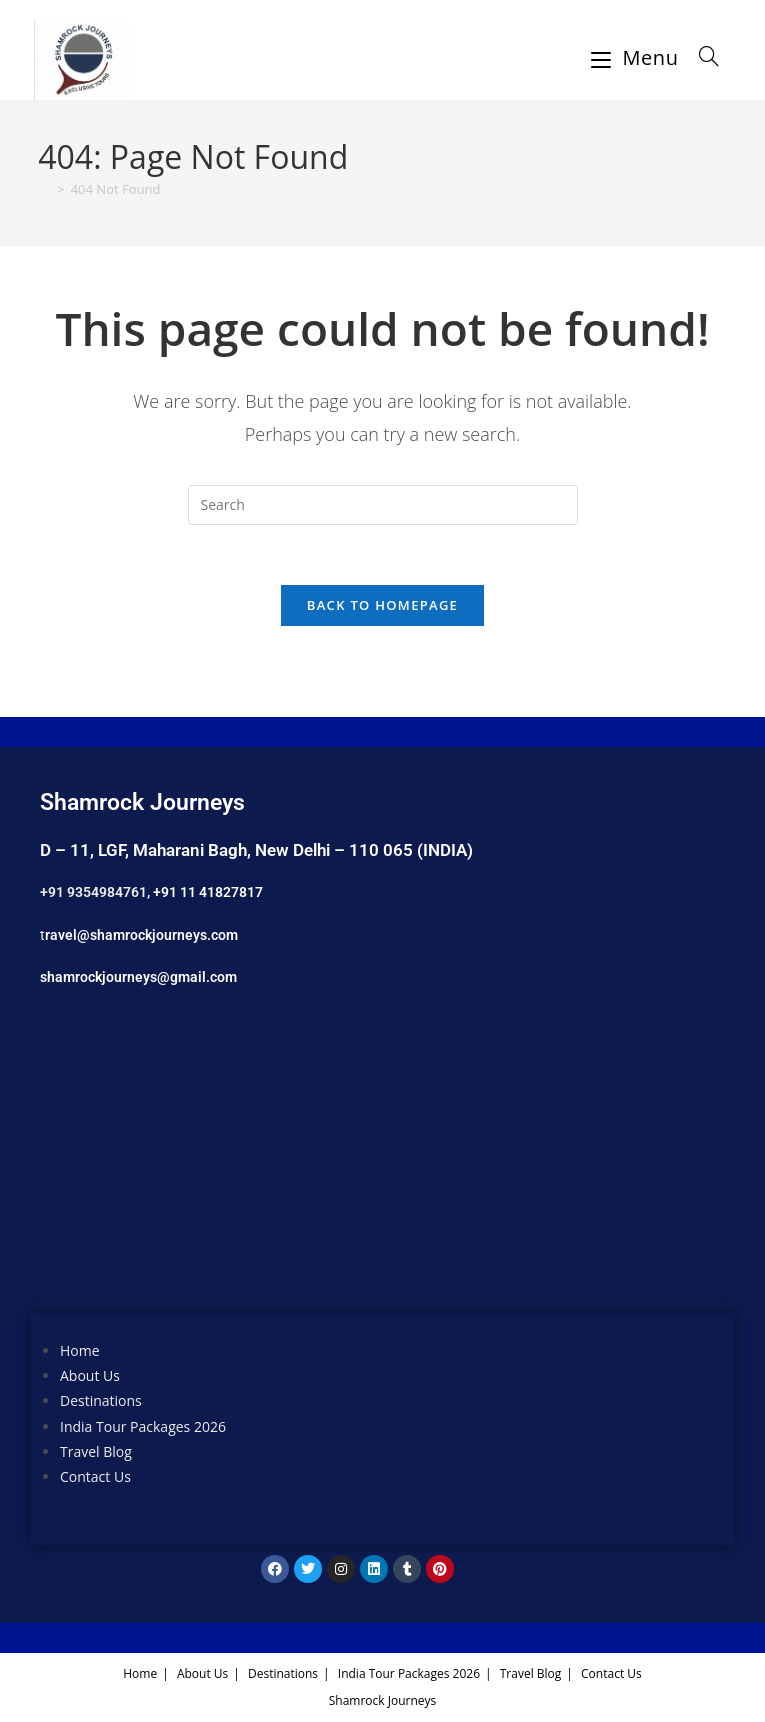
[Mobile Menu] (638, 57)
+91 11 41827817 (208, 893)
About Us (90, 1377)
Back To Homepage (382, 606)
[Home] (44, 189)
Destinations (101, 1402)
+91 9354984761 (93, 893)
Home (80, 1351)
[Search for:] (702, 57)
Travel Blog (96, 1452)
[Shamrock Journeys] (382, 1166)
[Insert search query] (383, 505)
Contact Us (95, 1477)
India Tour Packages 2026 (143, 1427)
